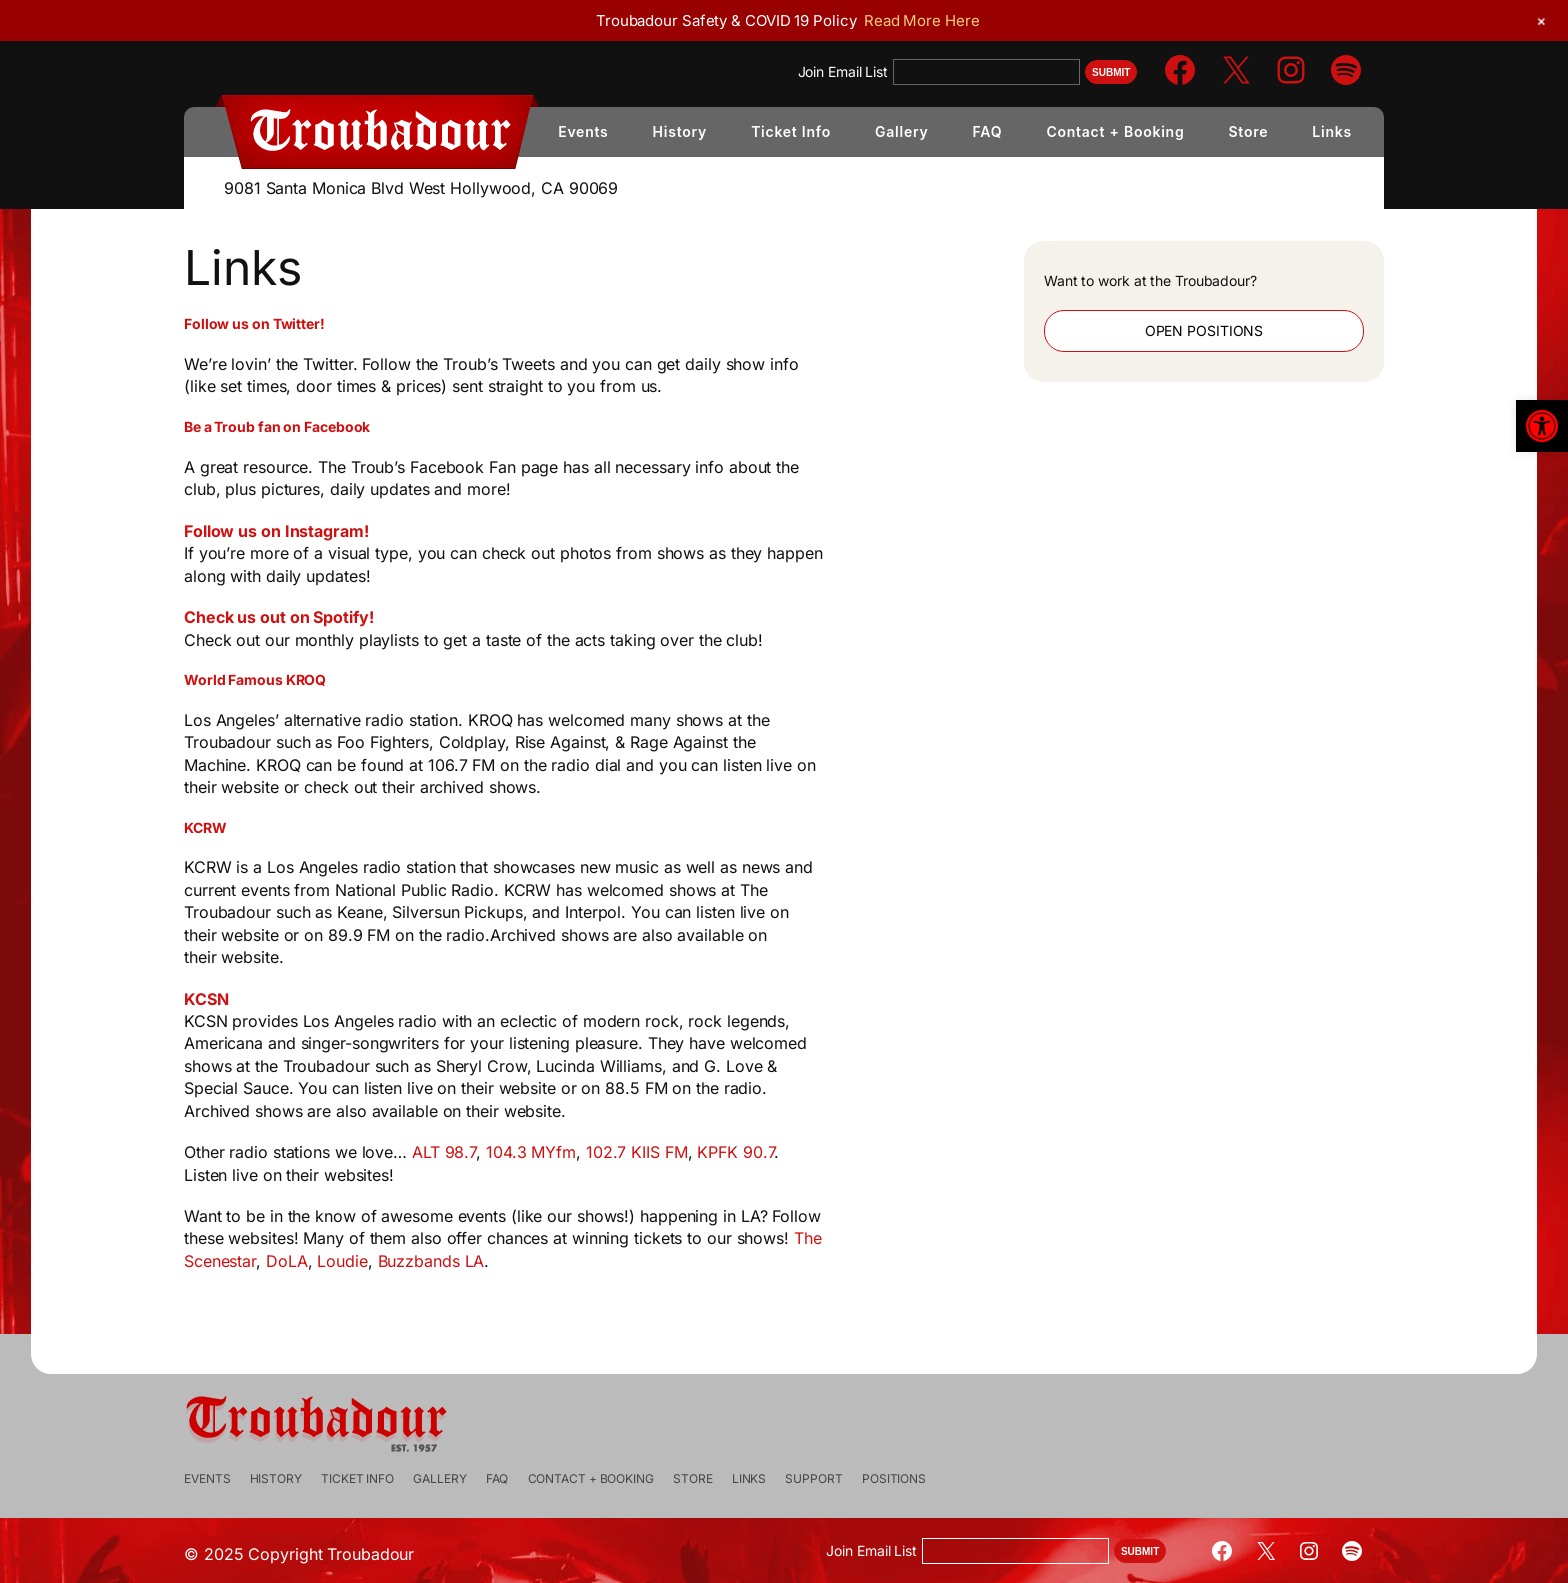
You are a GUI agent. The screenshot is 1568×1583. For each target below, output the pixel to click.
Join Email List (843, 71)
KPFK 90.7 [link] (785, 1152)
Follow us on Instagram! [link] (326, 531)
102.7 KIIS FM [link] (687, 1152)
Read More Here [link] (922, 20)
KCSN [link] (256, 999)
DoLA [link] (337, 1261)
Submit (1111, 72)
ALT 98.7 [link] (494, 1152)
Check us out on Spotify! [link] (329, 617)
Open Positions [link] (1169, 330)
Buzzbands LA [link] (481, 1261)
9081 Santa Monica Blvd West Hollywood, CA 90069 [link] (421, 188)
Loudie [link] (392, 1261)
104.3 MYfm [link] (581, 1152)
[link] (1542, 426)
